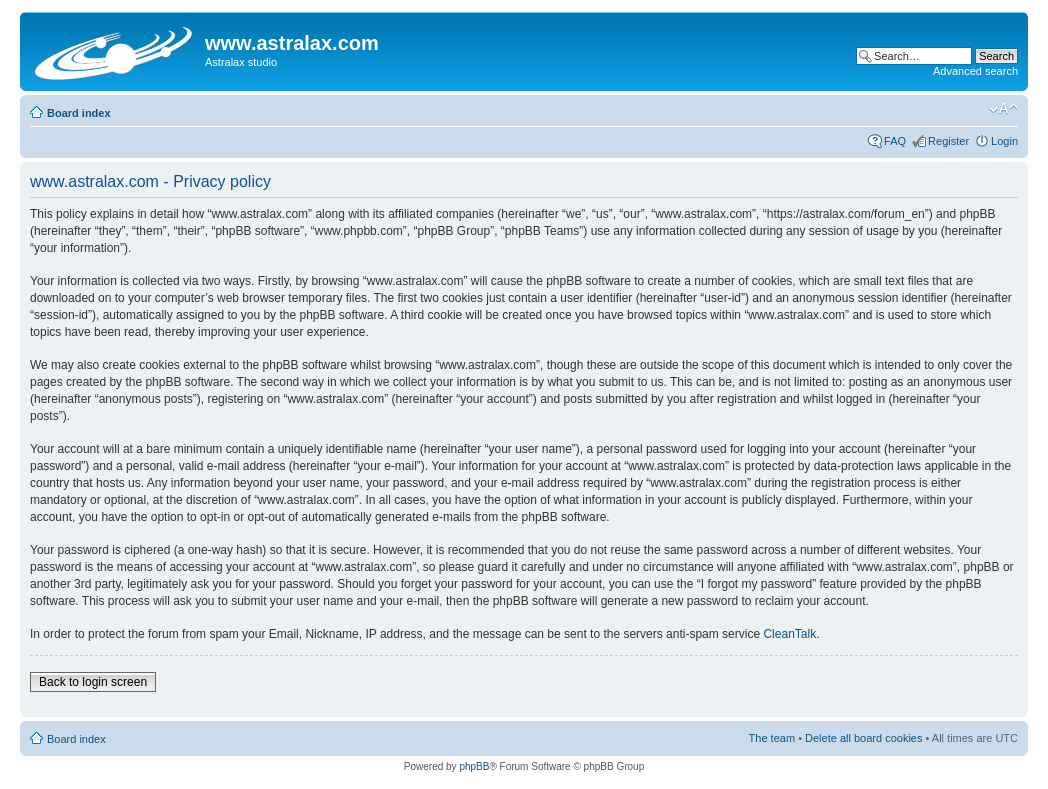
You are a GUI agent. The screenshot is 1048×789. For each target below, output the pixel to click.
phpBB (474, 766)
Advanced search (975, 71)
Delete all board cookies (863, 738)
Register (948, 141)
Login (1004, 141)
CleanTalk (789, 634)
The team (772, 738)
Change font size (1003, 109)
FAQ (895, 141)
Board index (79, 113)
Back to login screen (93, 682)
